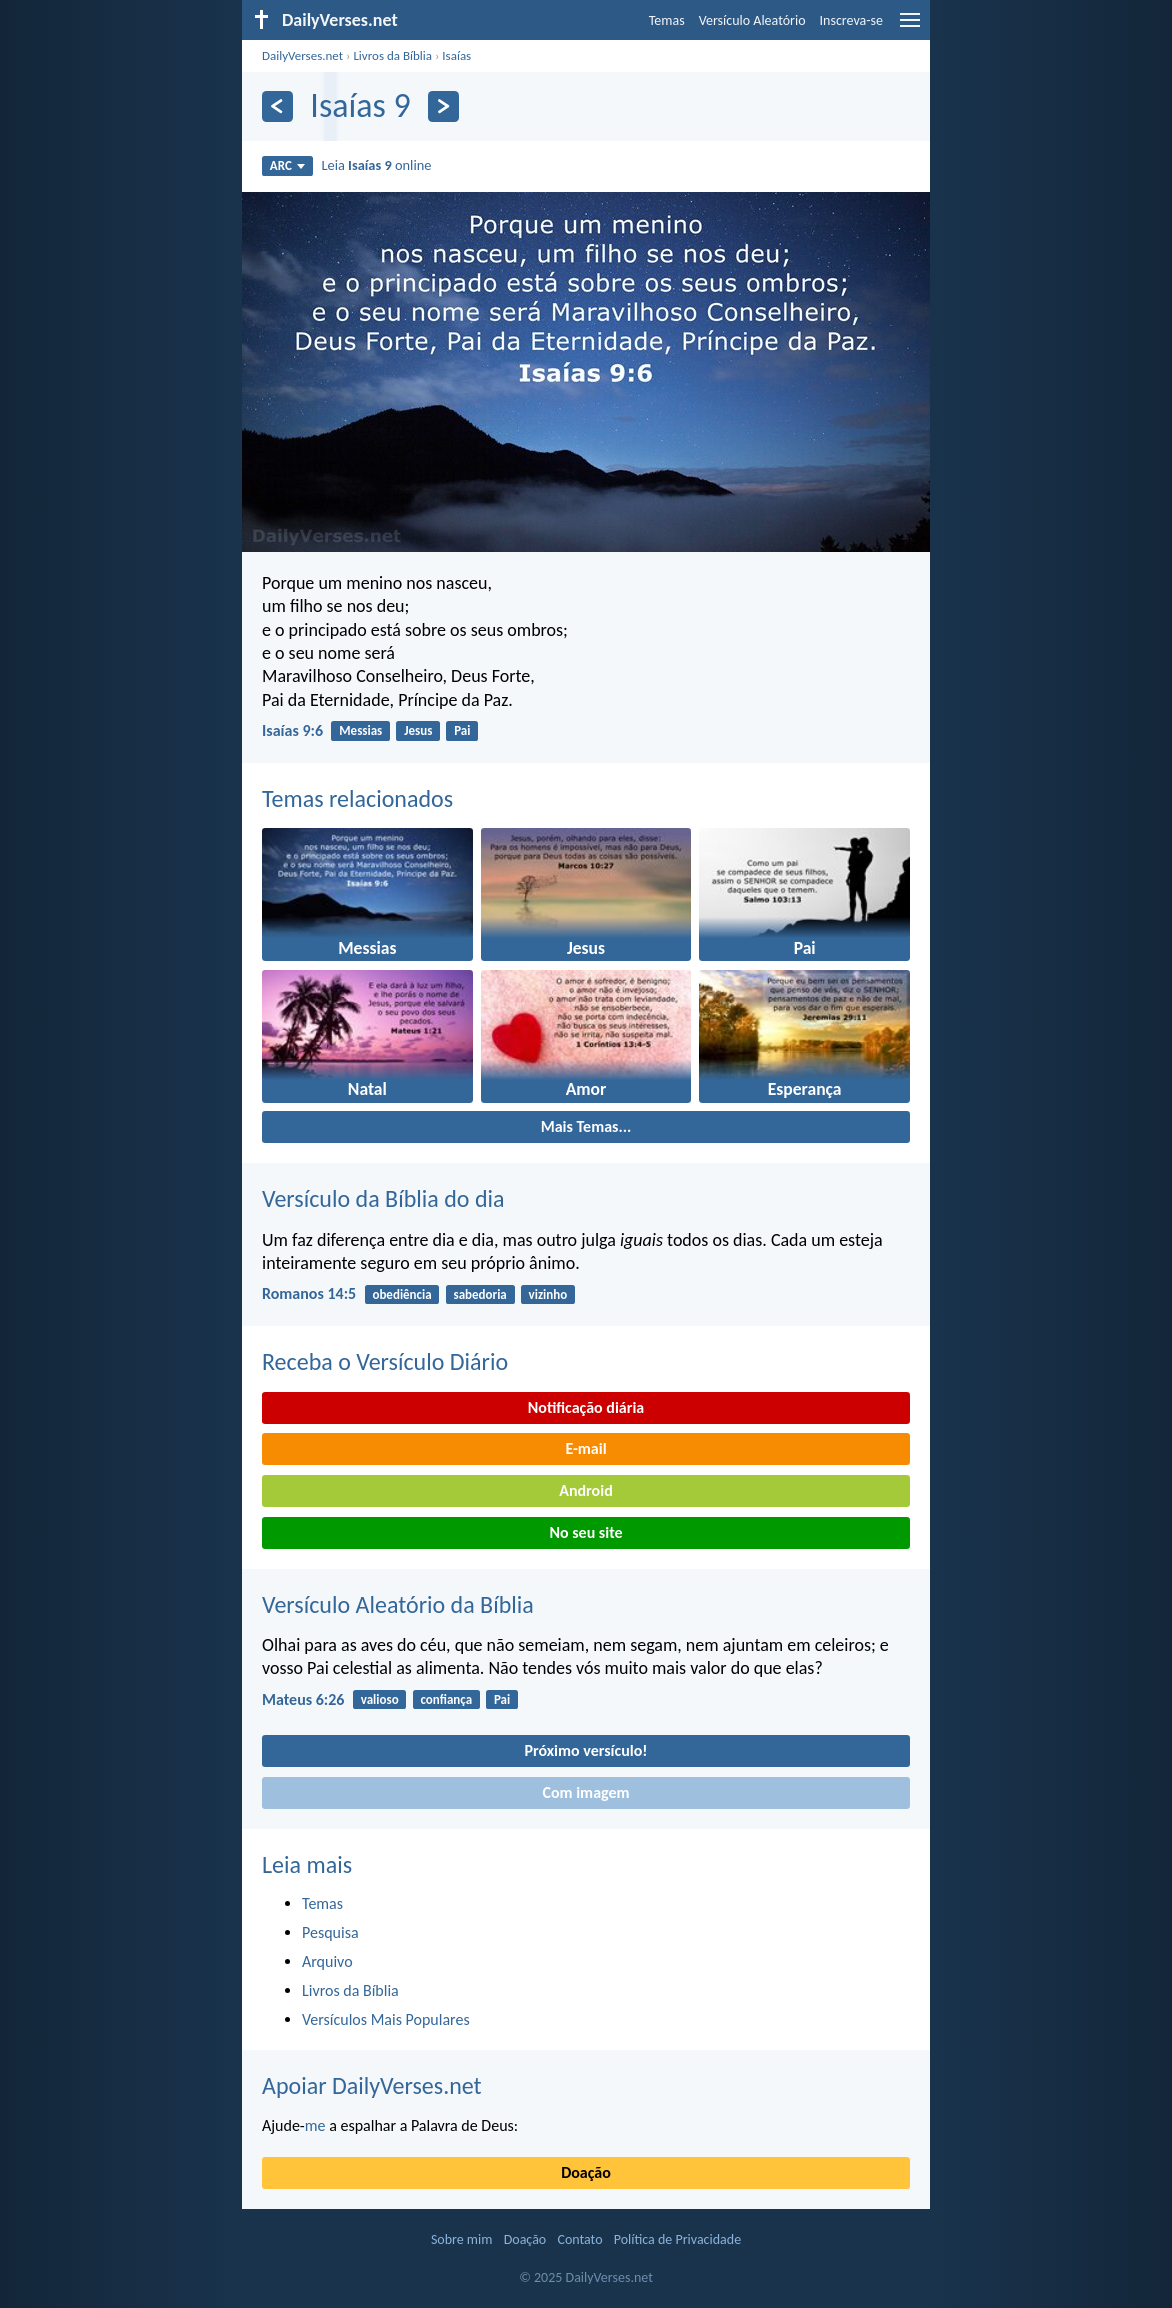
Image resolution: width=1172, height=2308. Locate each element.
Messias (360, 730)
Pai (462, 730)
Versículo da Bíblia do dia (383, 1198)
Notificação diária (586, 1407)
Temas (667, 20)
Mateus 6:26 (303, 1699)
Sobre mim (462, 2239)
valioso (380, 1699)
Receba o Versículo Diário (385, 1361)
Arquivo (327, 1961)
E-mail (585, 1448)
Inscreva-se (851, 20)
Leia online (376, 165)
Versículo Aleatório (752, 20)
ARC (287, 165)
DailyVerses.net (302, 55)
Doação (586, 2172)
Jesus (418, 730)
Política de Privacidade (677, 2239)
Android (585, 1490)
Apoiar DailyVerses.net (372, 2085)
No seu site (585, 1532)
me (315, 2125)
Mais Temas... (586, 1126)
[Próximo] (443, 106)
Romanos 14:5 (309, 1293)
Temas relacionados (357, 798)
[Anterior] (277, 106)
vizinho (548, 1294)
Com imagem (585, 1792)
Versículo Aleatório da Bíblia (398, 1604)
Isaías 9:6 (292, 730)
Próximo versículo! (585, 1750)
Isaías (456, 55)
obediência (401, 1294)
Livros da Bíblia (392, 55)
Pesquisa (330, 1932)
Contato (579, 2239)
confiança (446, 1699)
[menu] (910, 27)
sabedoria (479, 1294)
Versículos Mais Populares (386, 2019)
